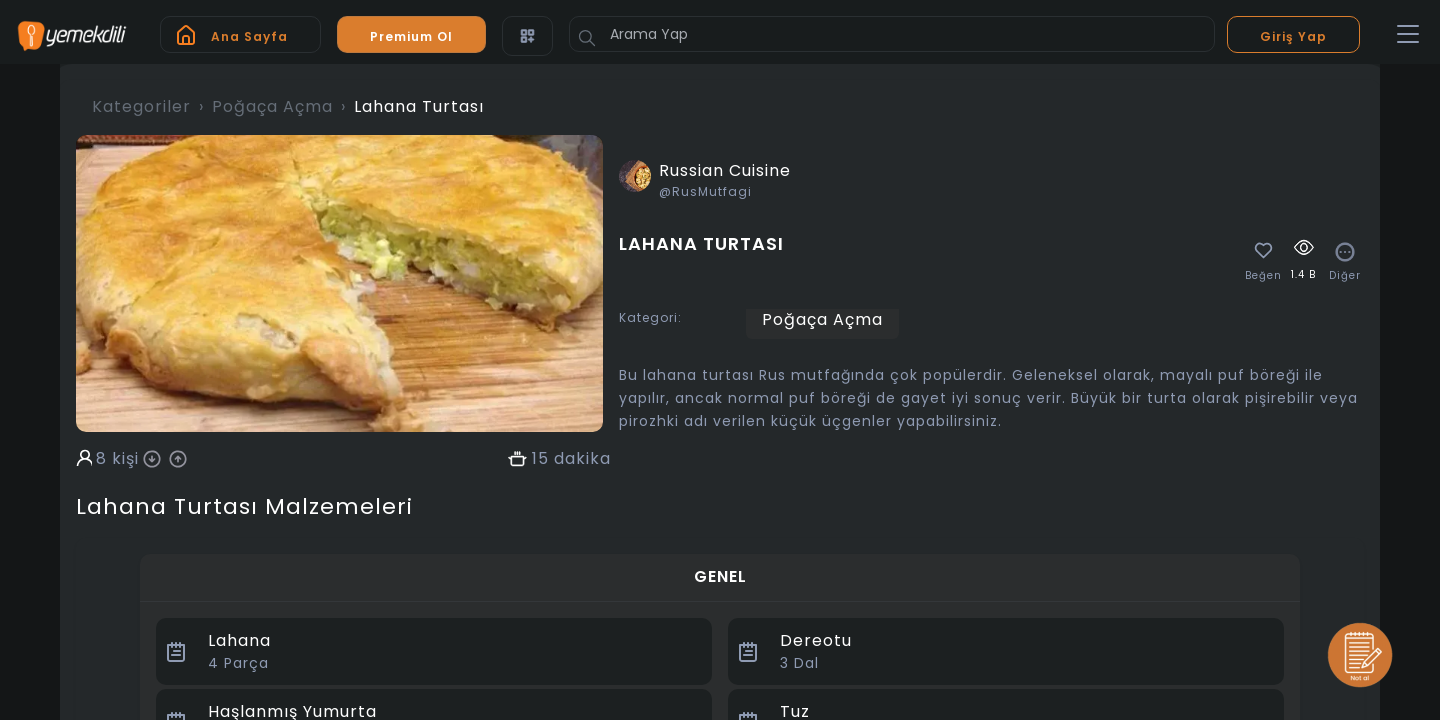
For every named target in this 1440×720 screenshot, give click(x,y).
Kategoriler (141, 106)
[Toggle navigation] (1408, 35)
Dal (799, 663)
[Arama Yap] (892, 34)
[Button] (587, 38)
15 (540, 459)
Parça (238, 663)
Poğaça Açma (272, 106)
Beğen (1263, 276)
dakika (582, 459)
